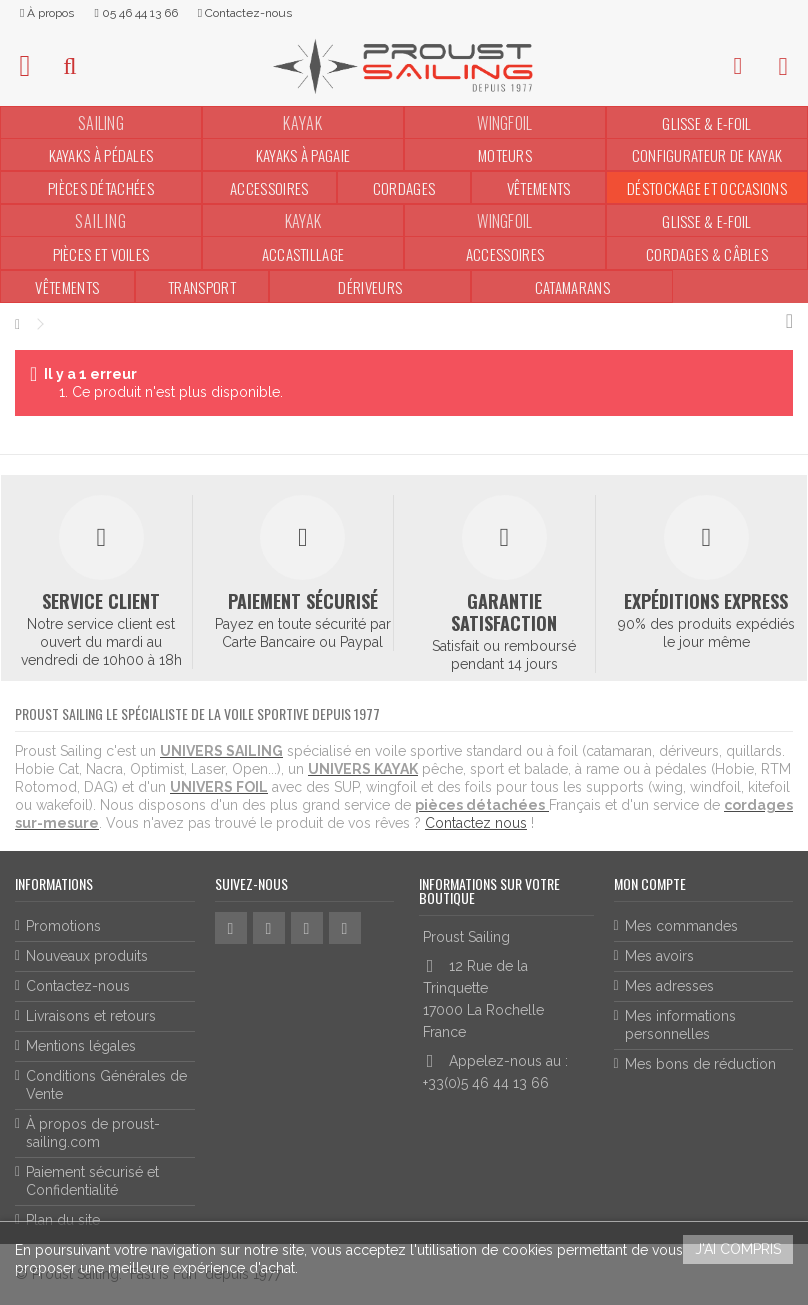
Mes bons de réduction (700, 1064)
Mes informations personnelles (680, 1025)
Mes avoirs (659, 956)
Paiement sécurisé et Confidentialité (92, 1181)
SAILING (101, 123)
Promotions (63, 926)
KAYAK (303, 221)
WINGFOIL (504, 123)
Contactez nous (476, 823)
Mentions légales (81, 1046)
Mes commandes (681, 926)
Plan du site (63, 1220)
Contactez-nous (78, 986)
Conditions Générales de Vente (106, 1085)
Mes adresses (669, 986)
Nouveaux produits (87, 956)
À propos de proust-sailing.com (93, 1133)
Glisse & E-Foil (707, 123)
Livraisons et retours (91, 1016)
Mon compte (650, 883)
